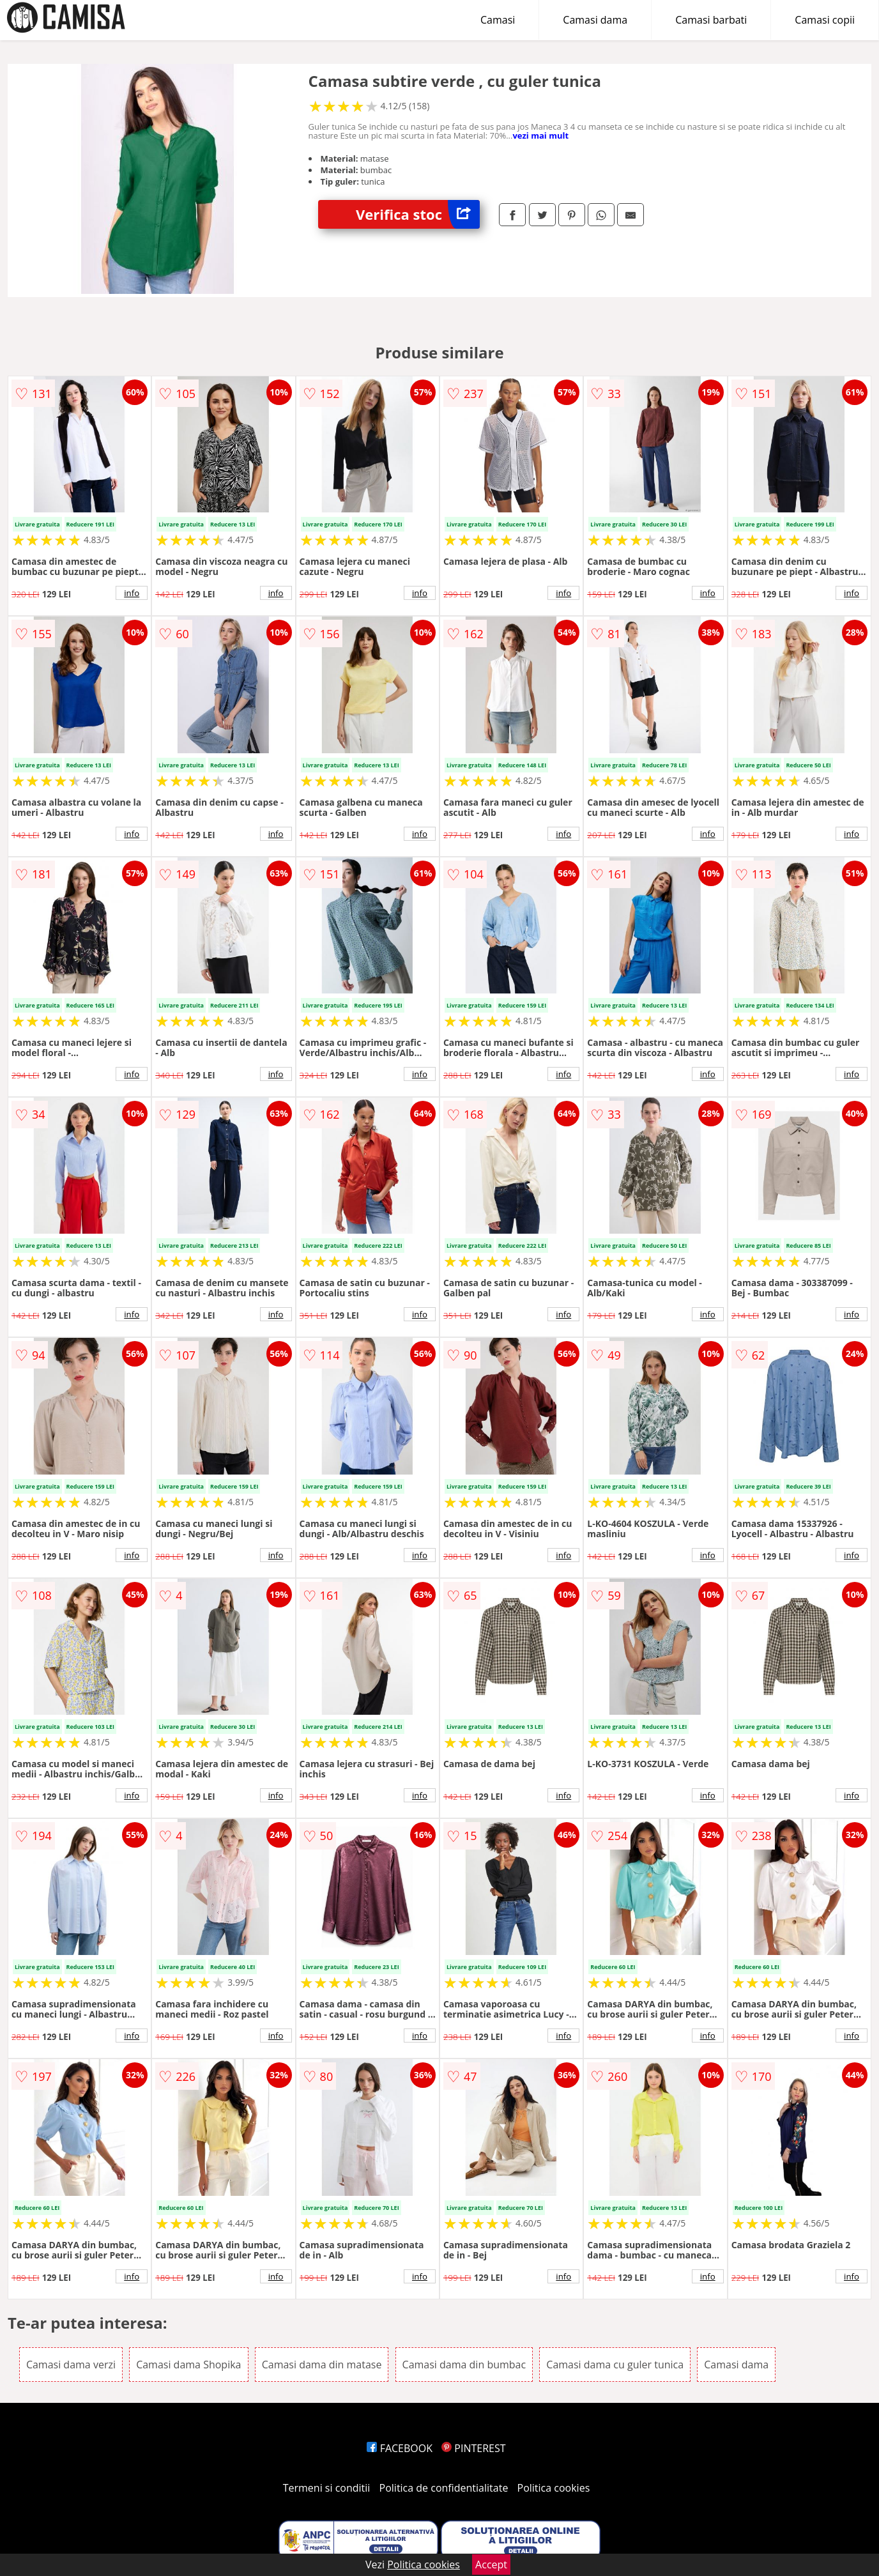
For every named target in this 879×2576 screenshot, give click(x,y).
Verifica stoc (418, 214)
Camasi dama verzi (71, 2365)
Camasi (497, 20)
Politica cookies (553, 2488)
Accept (491, 2564)
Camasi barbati (711, 20)
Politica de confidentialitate (443, 2488)
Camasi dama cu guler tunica (615, 2365)
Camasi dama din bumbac (464, 2365)
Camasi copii (825, 20)
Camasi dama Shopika (188, 2365)
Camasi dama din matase (322, 2365)
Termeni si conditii (327, 2488)
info (131, 593)
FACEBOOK (399, 2448)
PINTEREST (473, 2448)
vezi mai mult (540, 135)
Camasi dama (595, 20)
